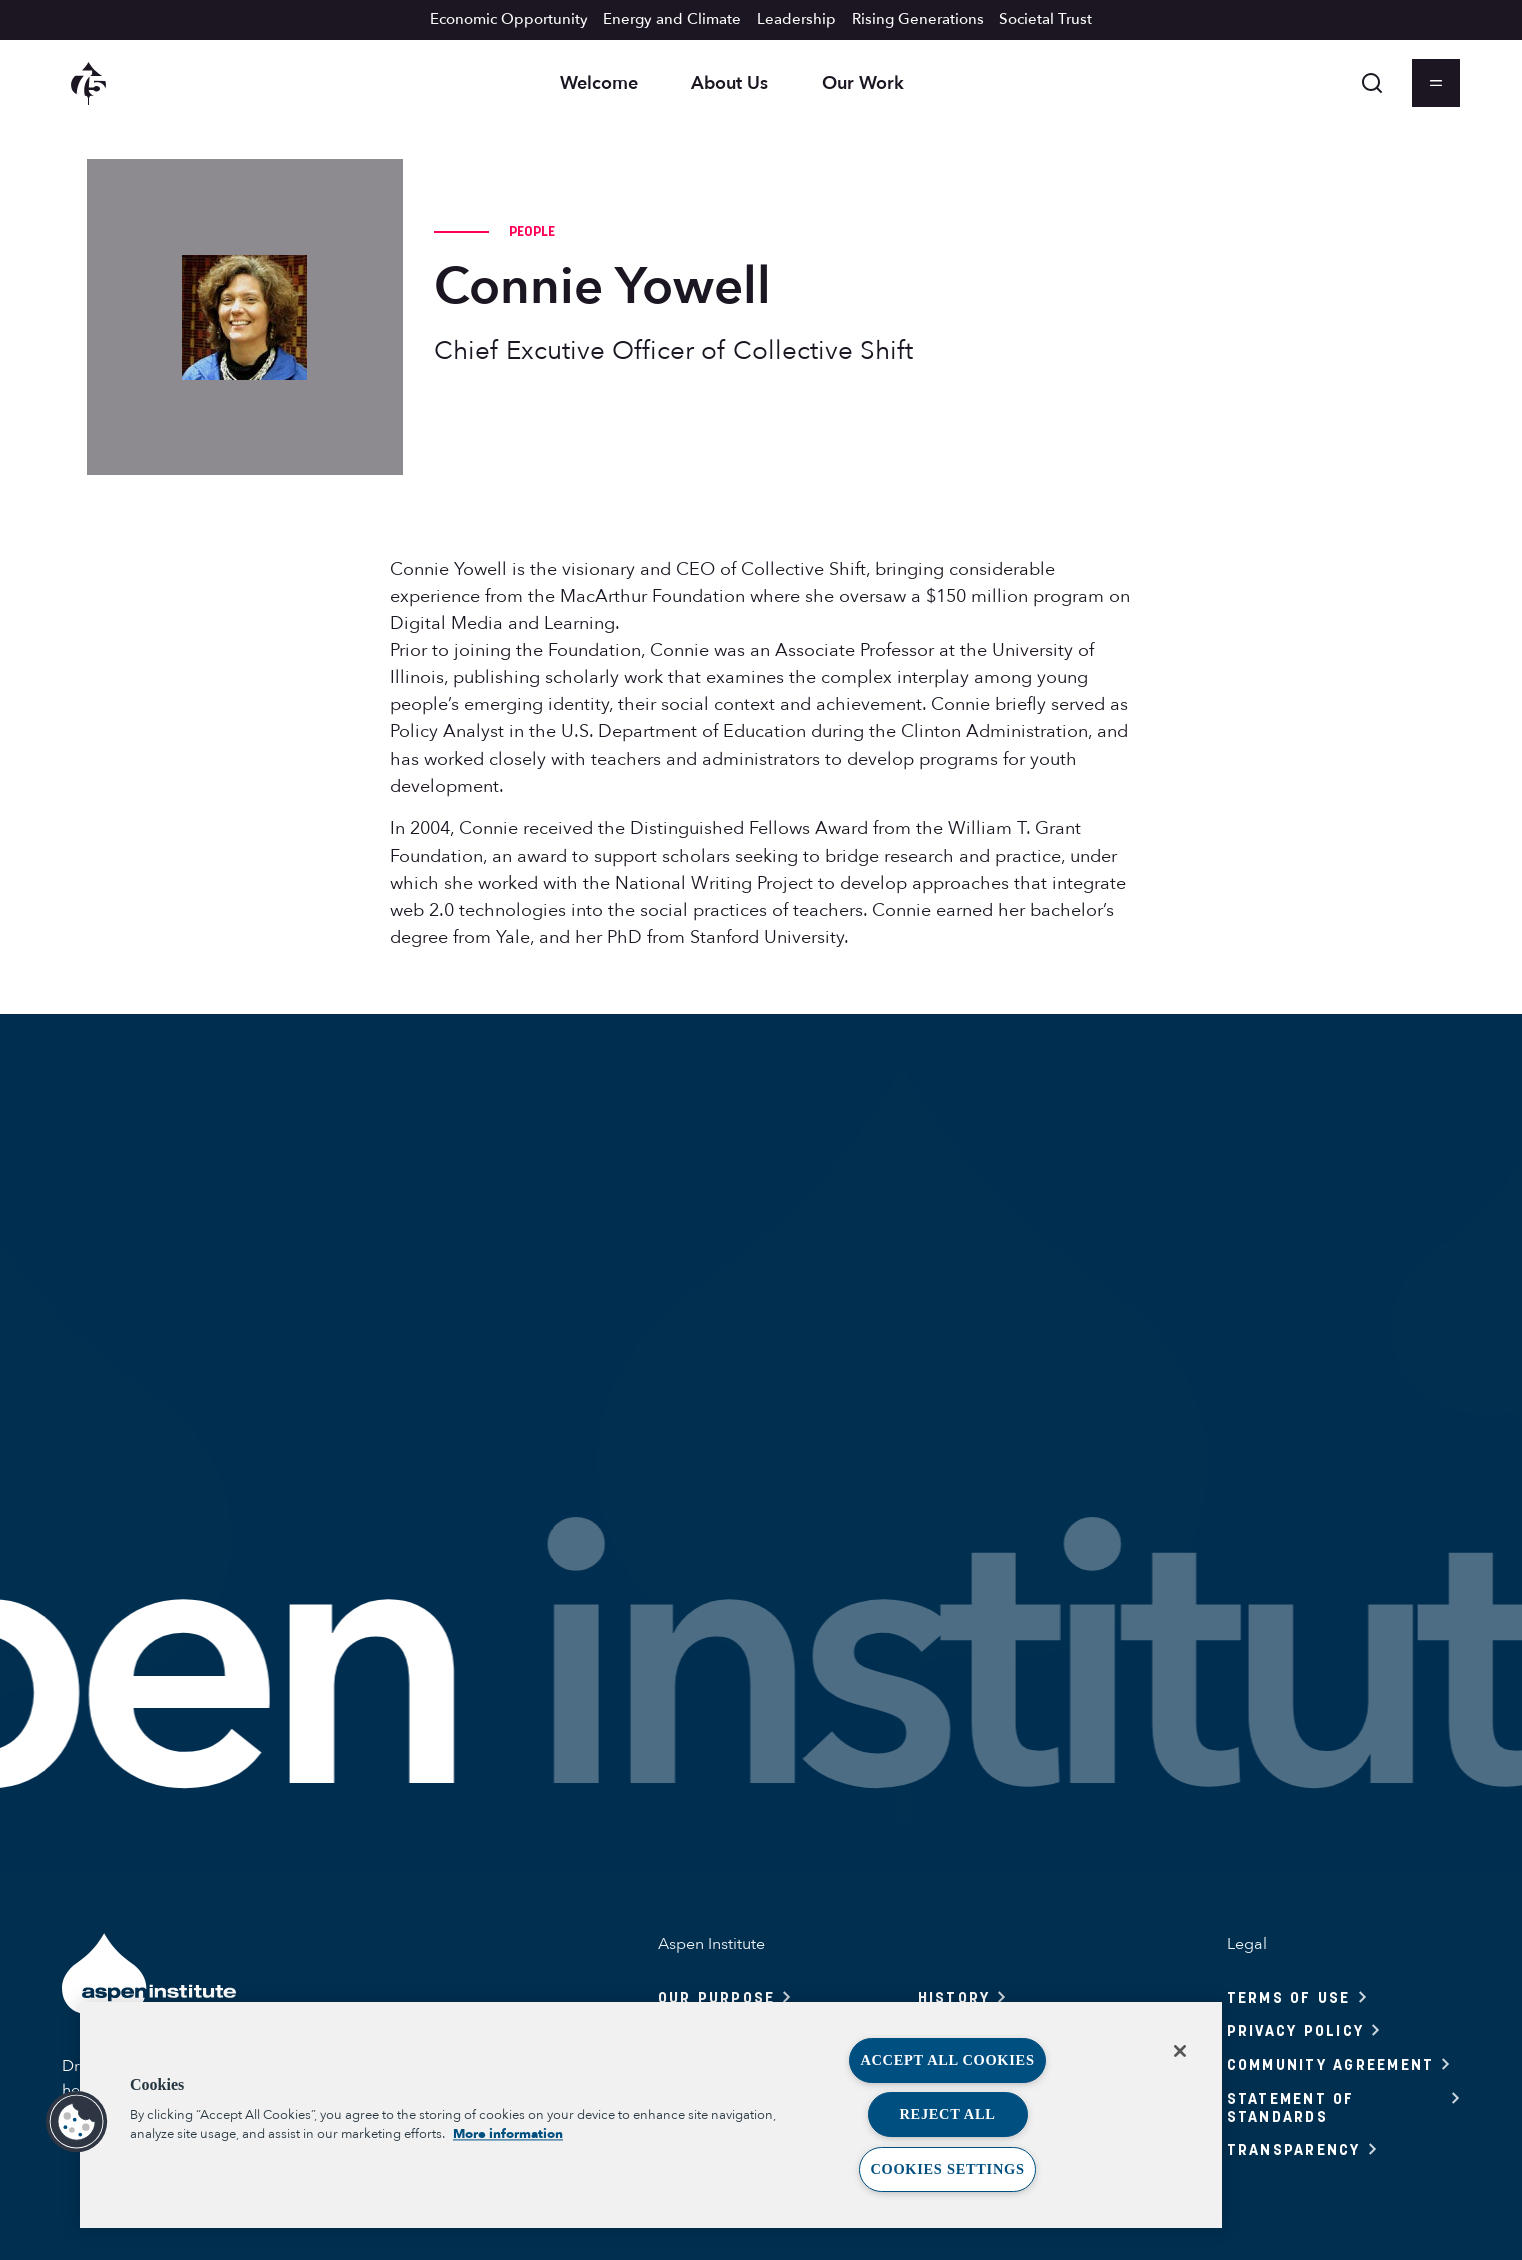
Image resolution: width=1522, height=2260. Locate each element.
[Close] (1180, 2051)
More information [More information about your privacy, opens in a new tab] (508, 2134)
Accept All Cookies (947, 2060)
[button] (77, 2122)
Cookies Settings (947, 2169)
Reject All (947, 2114)
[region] (651, 2115)
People (532, 231)
